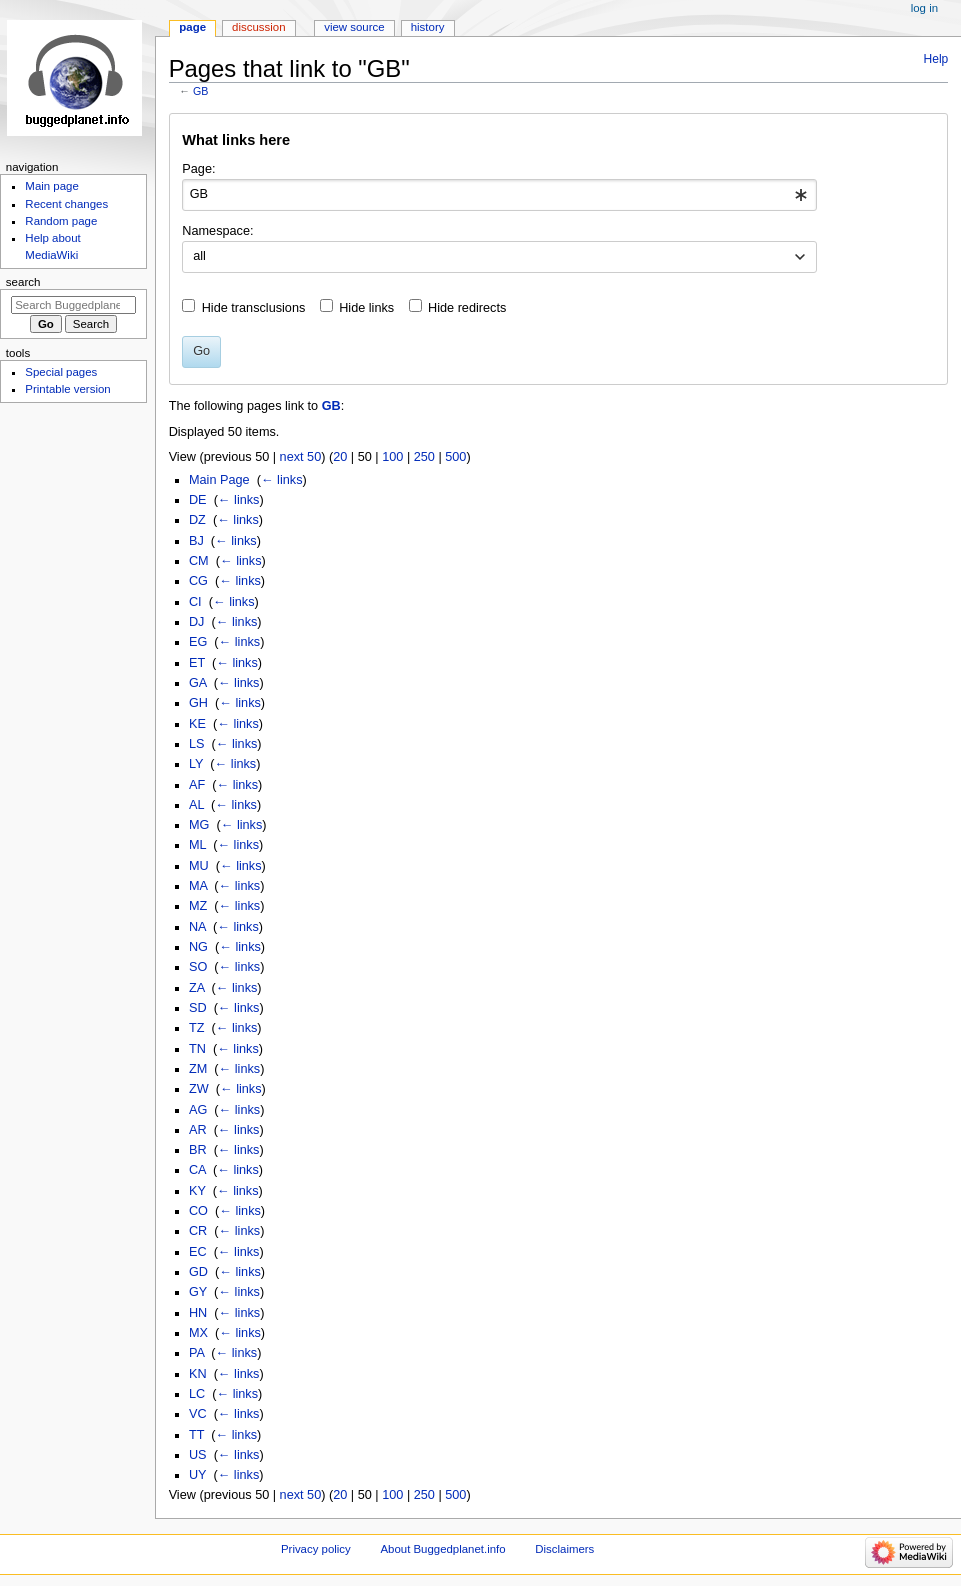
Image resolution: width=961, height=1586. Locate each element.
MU (199, 866)
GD (198, 1272)
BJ (196, 541)
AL (196, 805)
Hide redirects (467, 308)
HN (198, 1313)
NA (197, 927)
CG (198, 581)
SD (198, 1008)
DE (198, 500)
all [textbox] (199, 256)
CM (199, 561)
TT (196, 1435)
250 (424, 457)
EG (198, 642)
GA (198, 683)
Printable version (67, 389)
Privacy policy (316, 1549)
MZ (198, 906)
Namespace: (217, 231)
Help (936, 59)
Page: (198, 169)
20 (340, 457)
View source (354, 27)
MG (199, 825)
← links (282, 480)
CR (198, 1231)
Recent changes (66, 204)
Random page (61, 221)
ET (197, 663)
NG (198, 947)
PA (196, 1353)
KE (197, 724)
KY (197, 1191)
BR (198, 1150)
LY (196, 764)
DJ (197, 622)
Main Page (219, 480)
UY (197, 1475)
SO (198, 967)
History (428, 27)
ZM (198, 1069)
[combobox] (499, 195)
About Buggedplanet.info (442, 1549)
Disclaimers (564, 1549)
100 (392, 457)
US (198, 1455)
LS (197, 744)
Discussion (258, 27)
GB (200, 91)
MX (198, 1333)
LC (197, 1394)
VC (198, 1414)
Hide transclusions (254, 308)
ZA (197, 988)
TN (197, 1049)
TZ (197, 1028)
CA (197, 1170)
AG (198, 1110)
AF (197, 785)
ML (197, 845)
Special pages (61, 372)
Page (192, 27)
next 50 (301, 457)
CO (198, 1211)
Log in (924, 8)
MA (198, 886)
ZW (199, 1089)
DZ (197, 520)
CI (195, 602)
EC (198, 1252)
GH (198, 703)
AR (198, 1130)
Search (23, 282)
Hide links (366, 308)
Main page (52, 186)
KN (198, 1374)
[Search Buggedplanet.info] (73, 305)
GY (198, 1292)
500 (455, 457)
